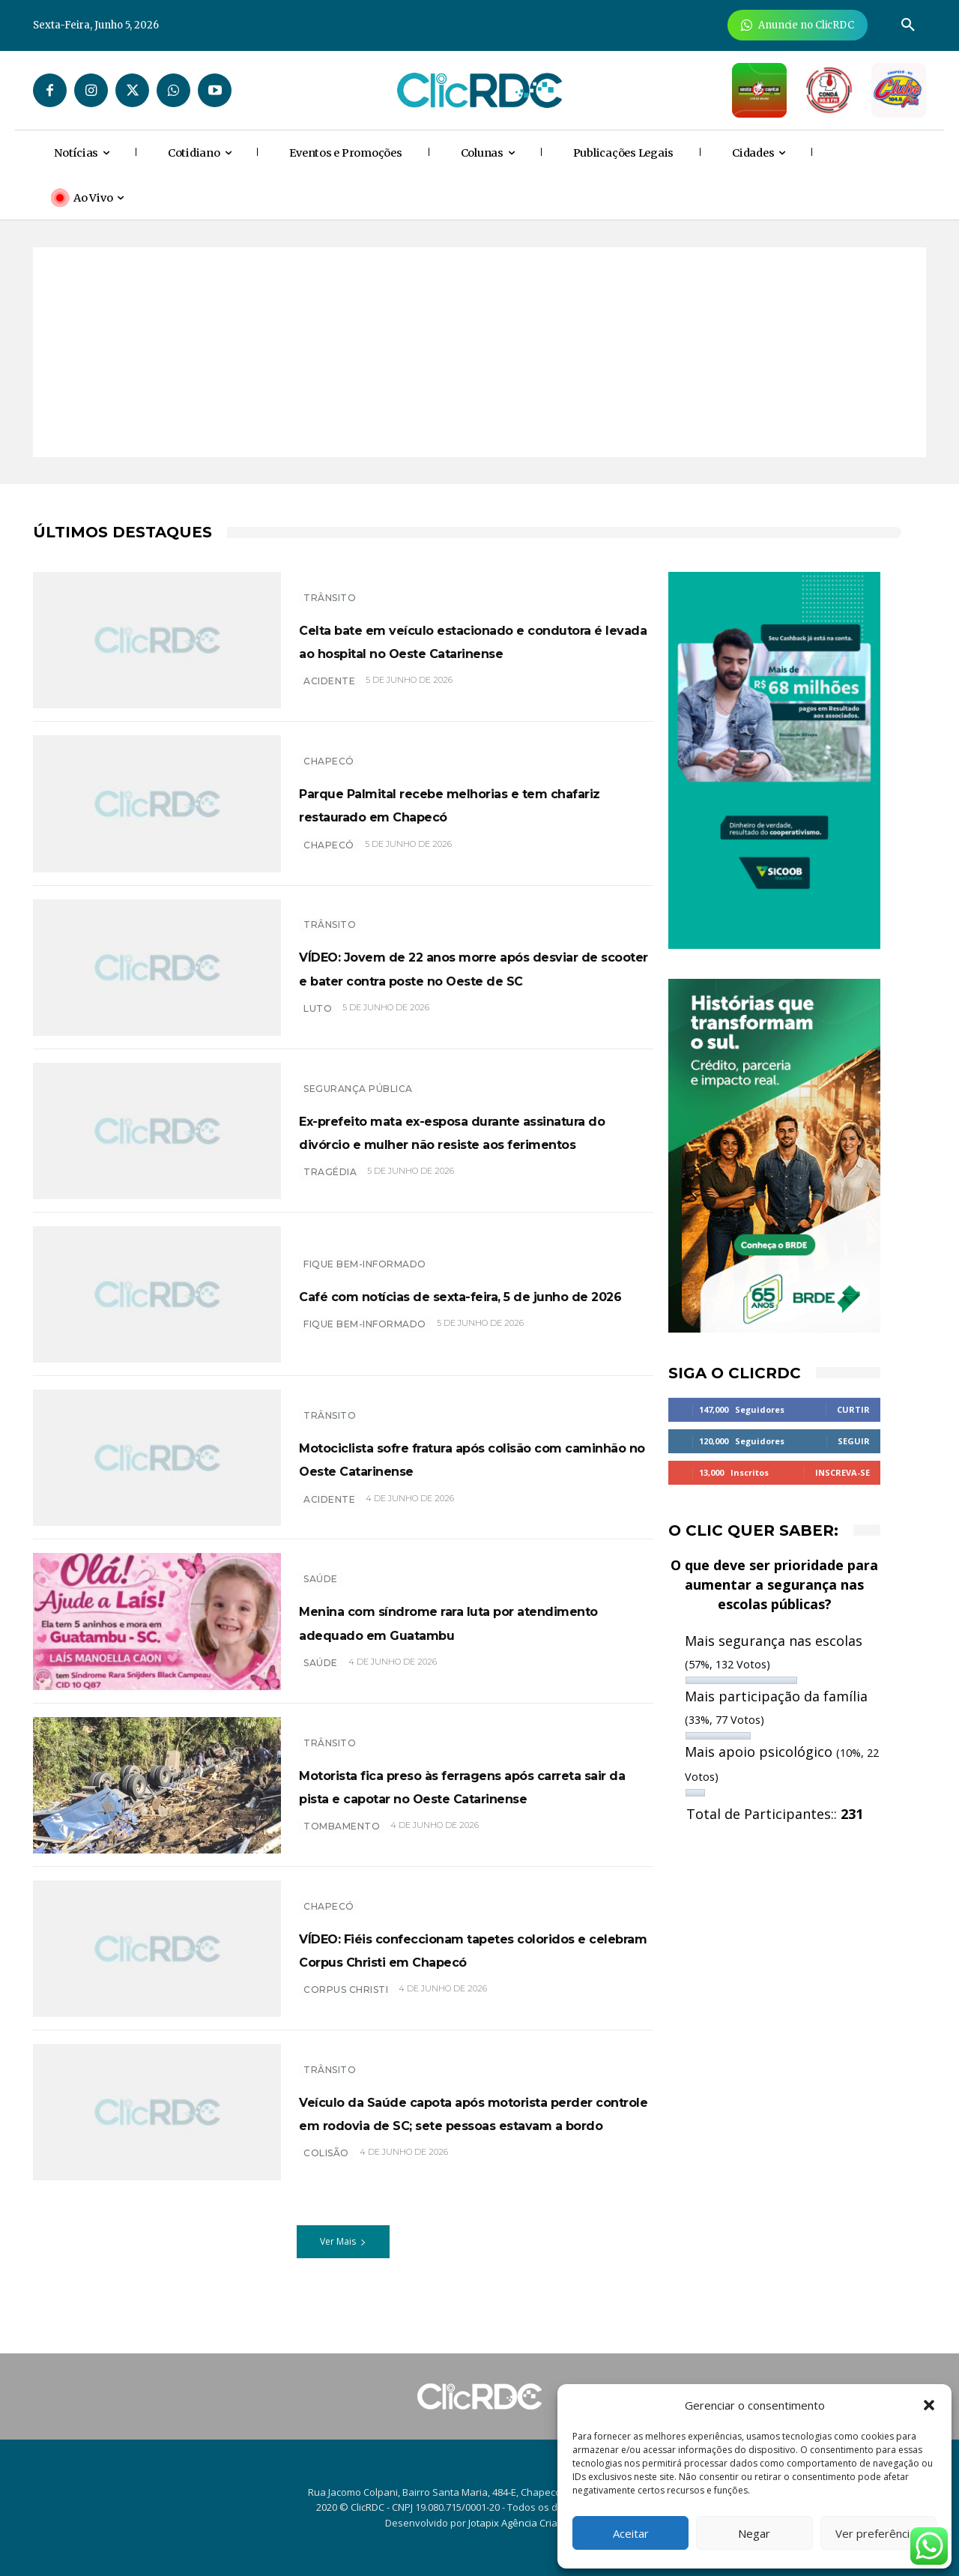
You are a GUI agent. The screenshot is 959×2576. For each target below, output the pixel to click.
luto (317, 1019)
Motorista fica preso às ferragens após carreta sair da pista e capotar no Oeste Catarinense (471, 1784)
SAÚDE (320, 1567)
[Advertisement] (479, 352)
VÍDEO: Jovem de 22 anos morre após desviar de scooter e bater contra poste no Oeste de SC (457, 967)
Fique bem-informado (364, 1252)
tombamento (341, 1838)
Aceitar (631, 2533)
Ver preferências (878, 2533)
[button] (929, 2405)
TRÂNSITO (329, 585)
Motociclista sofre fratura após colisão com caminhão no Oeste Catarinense (457, 1458)
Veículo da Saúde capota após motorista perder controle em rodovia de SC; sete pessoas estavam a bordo (447, 2116)
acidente (329, 693)
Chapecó (328, 749)
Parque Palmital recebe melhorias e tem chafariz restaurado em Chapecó (476, 803)
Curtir (853, 1409)
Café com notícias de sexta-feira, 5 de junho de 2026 (468, 1294)
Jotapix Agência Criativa (521, 2523)
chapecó (328, 856)
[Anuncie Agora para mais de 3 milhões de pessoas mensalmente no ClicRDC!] (797, 25)
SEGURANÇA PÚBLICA (358, 1076)
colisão (326, 2180)
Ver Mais (343, 2249)
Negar (754, 2533)
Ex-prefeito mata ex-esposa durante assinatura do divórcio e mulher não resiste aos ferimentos (475, 1130)
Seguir (854, 1441)
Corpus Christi (345, 2001)
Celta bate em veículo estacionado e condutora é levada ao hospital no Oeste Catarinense (474, 639)
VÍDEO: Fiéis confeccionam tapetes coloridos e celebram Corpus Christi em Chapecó (474, 1948)
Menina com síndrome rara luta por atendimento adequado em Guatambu (473, 1621)
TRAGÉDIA (330, 1183)
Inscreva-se (842, 1472)
